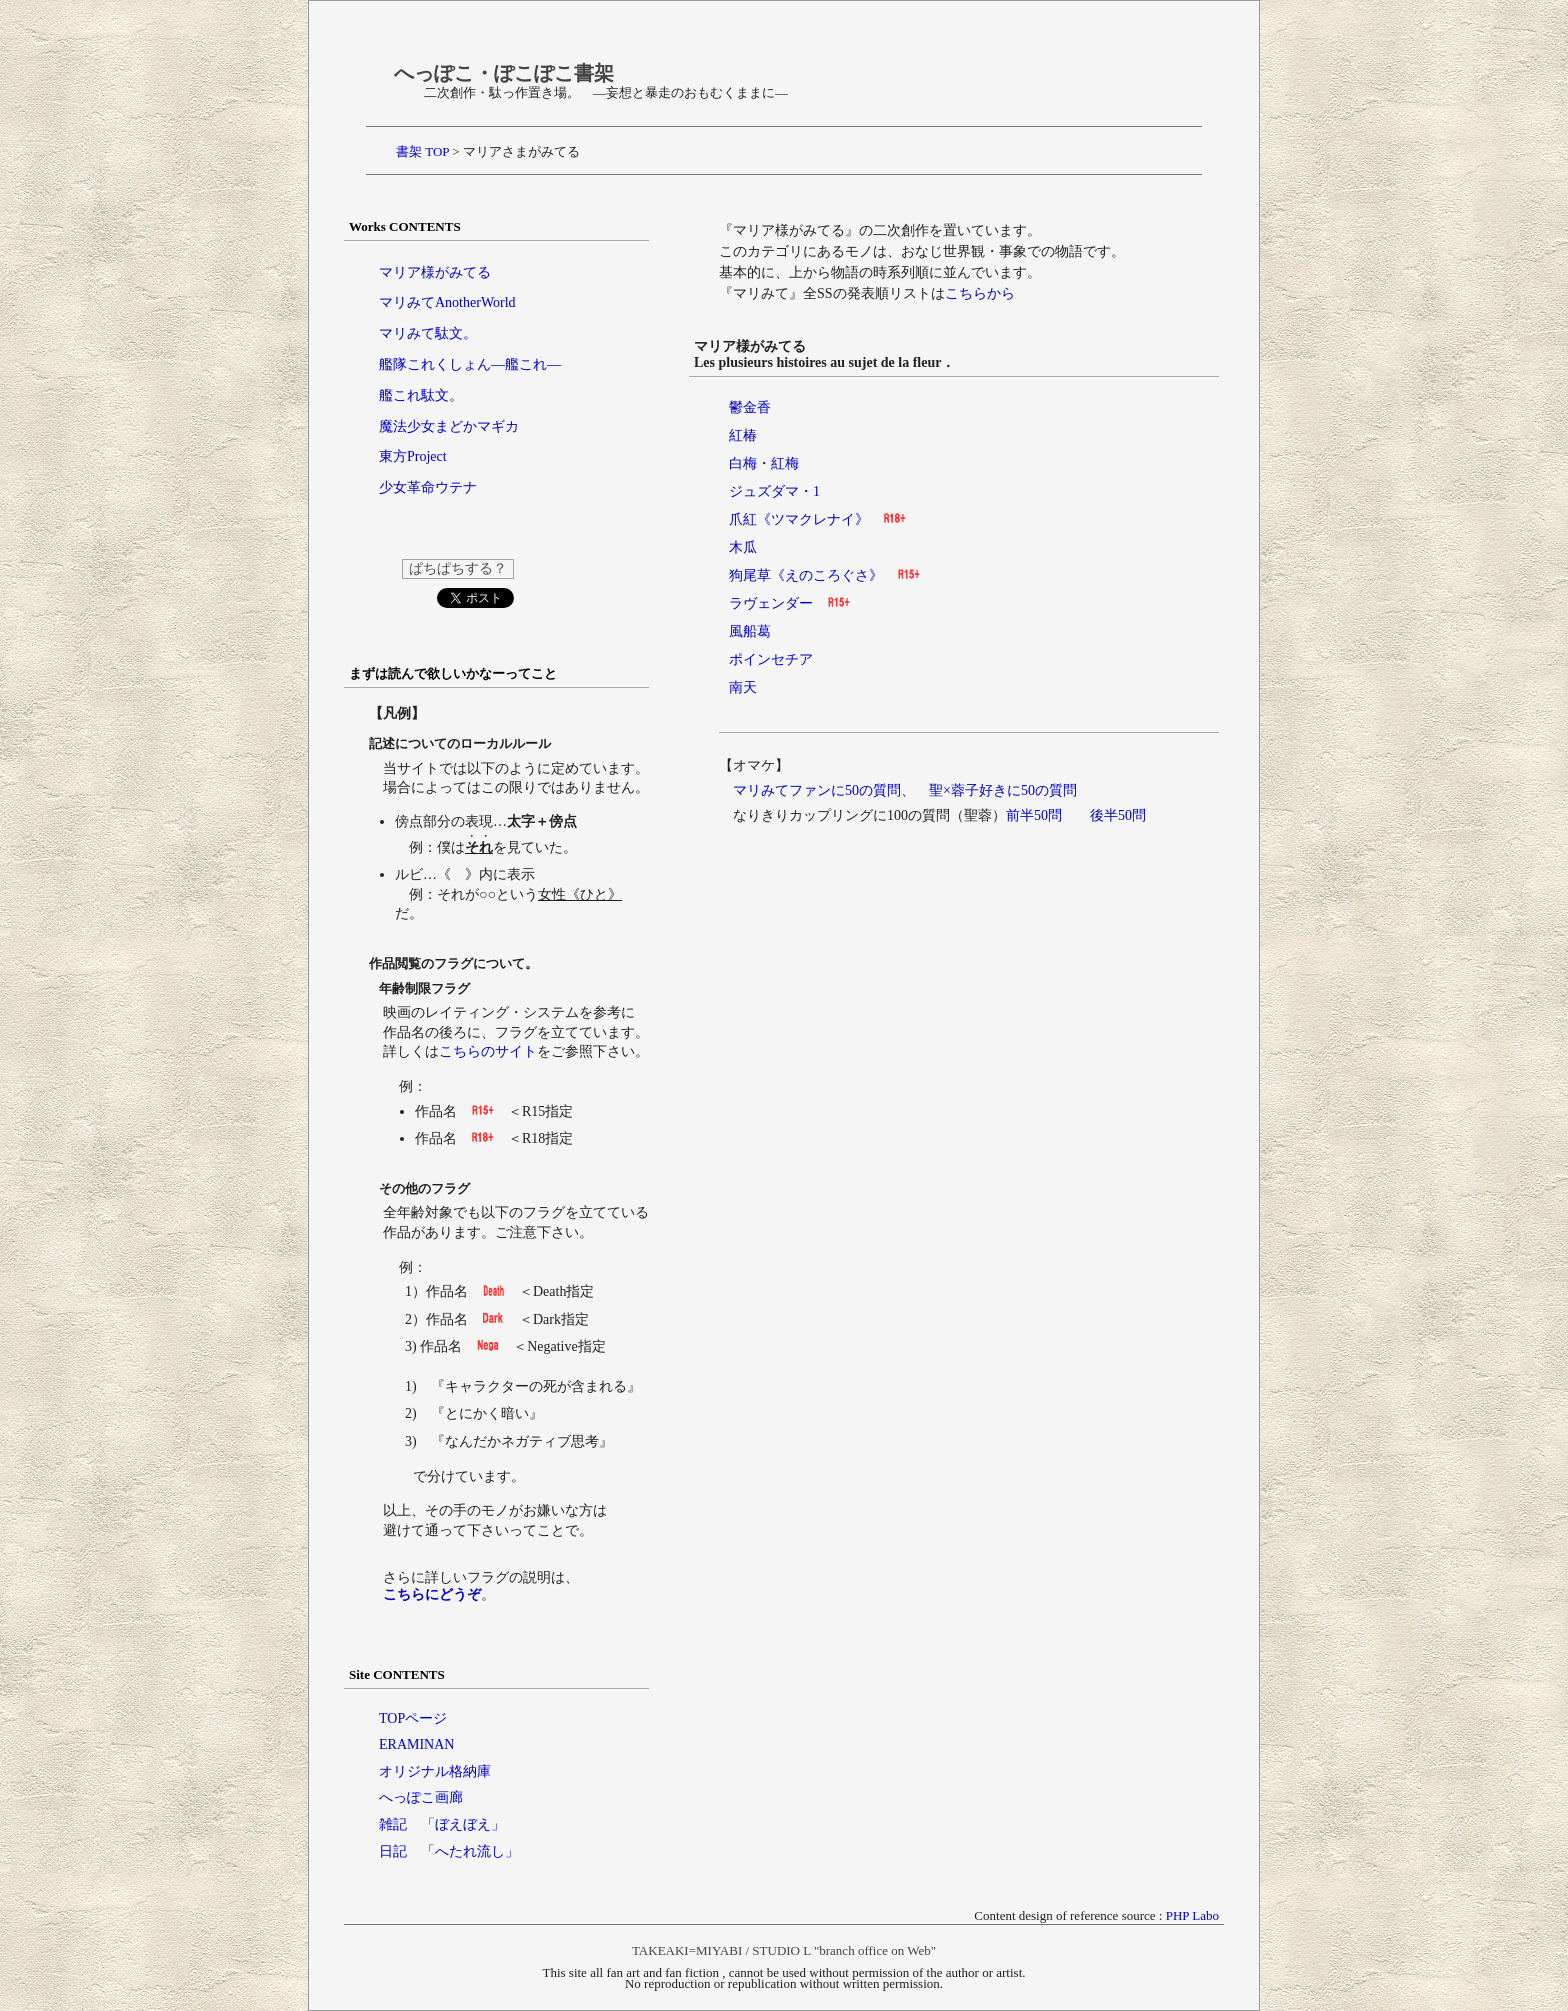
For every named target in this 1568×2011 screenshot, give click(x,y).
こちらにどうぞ (432, 1594)
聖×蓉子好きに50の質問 (1003, 790)
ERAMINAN (416, 1744)
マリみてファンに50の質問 (817, 790)
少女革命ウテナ (428, 487)
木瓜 (743, 547)
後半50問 (1118, 815)
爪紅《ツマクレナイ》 (799, 519)
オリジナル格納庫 (435, 1771)
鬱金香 (750, 407)
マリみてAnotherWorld (447, 302)
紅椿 (743, 435)
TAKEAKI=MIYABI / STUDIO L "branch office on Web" (784, 1950)
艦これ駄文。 (421, 395)
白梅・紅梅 (764, 463)
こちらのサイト (488, 1051)
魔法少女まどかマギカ (449, 426)
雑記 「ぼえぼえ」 (442, 1824)
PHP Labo (1192, 1915)
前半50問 (1034, 815)
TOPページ (413, 1718)
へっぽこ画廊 (421, 1797)
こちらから (980, 293)
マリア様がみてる (435, 272)
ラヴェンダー (771, 603)
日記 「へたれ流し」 (449, 1851)
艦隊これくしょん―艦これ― (470, 364)
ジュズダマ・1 (774, 491)
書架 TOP (422, 151)
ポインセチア (771, 659)
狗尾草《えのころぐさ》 (806, 575)
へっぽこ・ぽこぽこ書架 (504, 73)
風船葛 (750, 631)
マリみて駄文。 (428, 333)
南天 (743, 687)
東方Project (413, 456)
